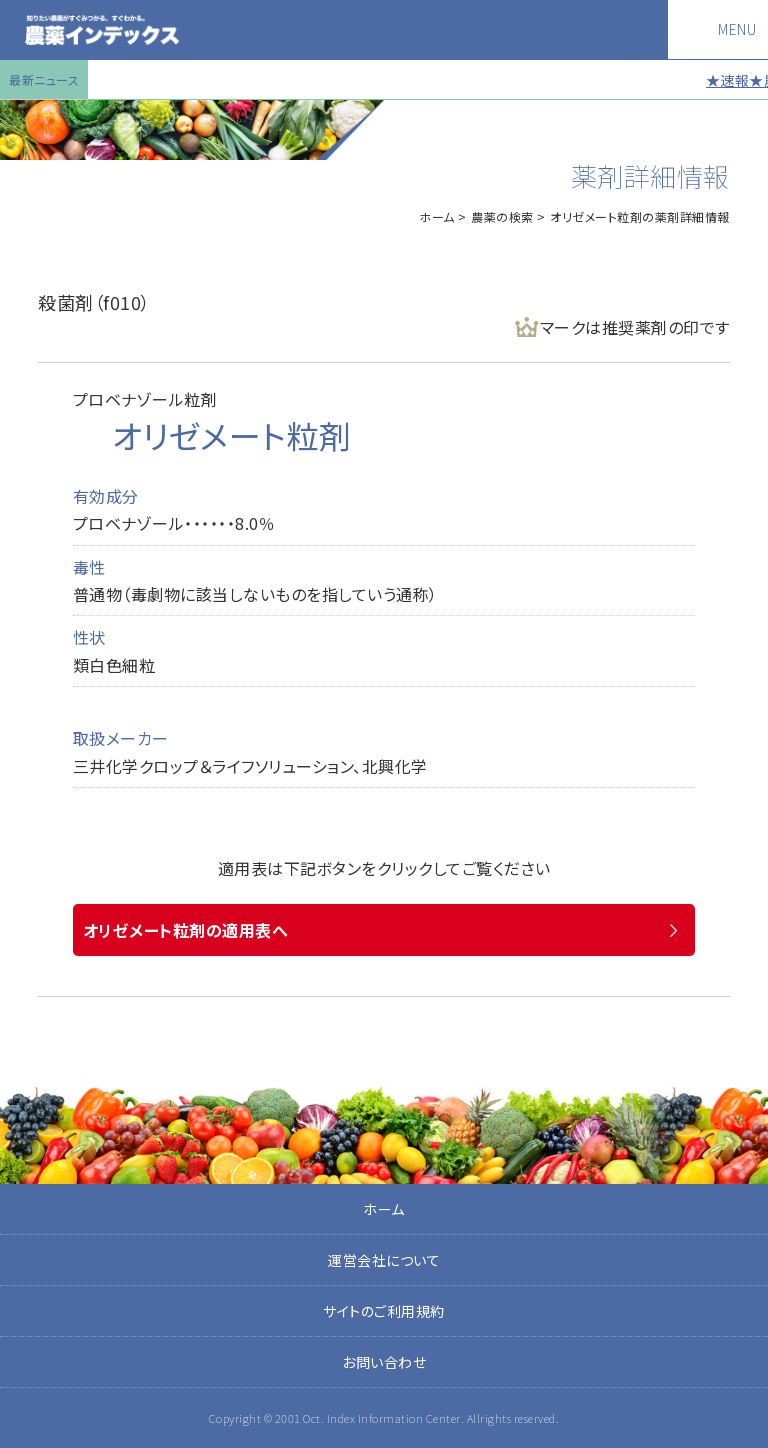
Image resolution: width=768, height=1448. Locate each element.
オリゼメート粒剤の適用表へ (186, 930)
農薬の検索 (502, 216)
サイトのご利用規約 (384, 1311)
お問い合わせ (384, 1362)
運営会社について (384, 1260)
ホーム (437, 216)
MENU (737, 29)
